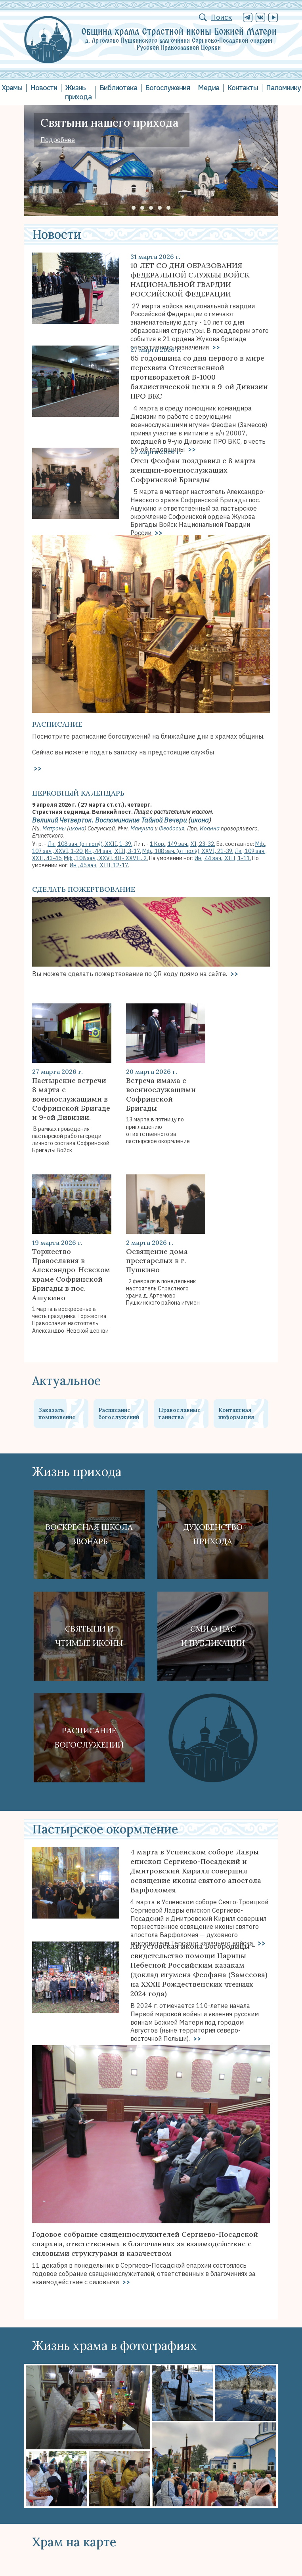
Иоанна (210, 828)
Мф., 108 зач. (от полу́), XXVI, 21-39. (187, 851)
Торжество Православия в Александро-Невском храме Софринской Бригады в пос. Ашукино (71, 1274)
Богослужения (167, 87)
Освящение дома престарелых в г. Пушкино (157, 1261)
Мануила (141, 828)
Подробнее (57, 140)
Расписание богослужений (118, 1413)
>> (157, 533)
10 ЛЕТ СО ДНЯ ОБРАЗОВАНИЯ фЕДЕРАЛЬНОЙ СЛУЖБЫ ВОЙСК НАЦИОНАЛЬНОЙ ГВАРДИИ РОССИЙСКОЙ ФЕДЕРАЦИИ (189, 279)
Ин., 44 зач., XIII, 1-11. (223, 858)
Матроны (54, 828)
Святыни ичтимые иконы (89, 1636)
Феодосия (171, 828)
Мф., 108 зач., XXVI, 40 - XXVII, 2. (106, 858)
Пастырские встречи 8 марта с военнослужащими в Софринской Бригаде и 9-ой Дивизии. (71, 1099)
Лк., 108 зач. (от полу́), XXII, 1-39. (90, 843)
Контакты (242, 87)
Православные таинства (180, 1413)
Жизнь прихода (78, 92)
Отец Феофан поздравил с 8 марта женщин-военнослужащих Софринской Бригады (193, 470)
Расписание (57, 724)
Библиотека (118, 87)
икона (200, 820)
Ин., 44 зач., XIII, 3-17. (113, 851)
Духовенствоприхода (213, 1534)
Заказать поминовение (56, 1413)
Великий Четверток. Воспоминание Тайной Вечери (109, 820)
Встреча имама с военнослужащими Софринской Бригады (161, 1094)
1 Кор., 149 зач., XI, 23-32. (182, 843)
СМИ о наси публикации (213, 1636)
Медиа (208, 87)
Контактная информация (236, 1413)
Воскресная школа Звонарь (89, 1534)
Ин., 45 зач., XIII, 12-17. (99, 865)
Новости (43, 87)
